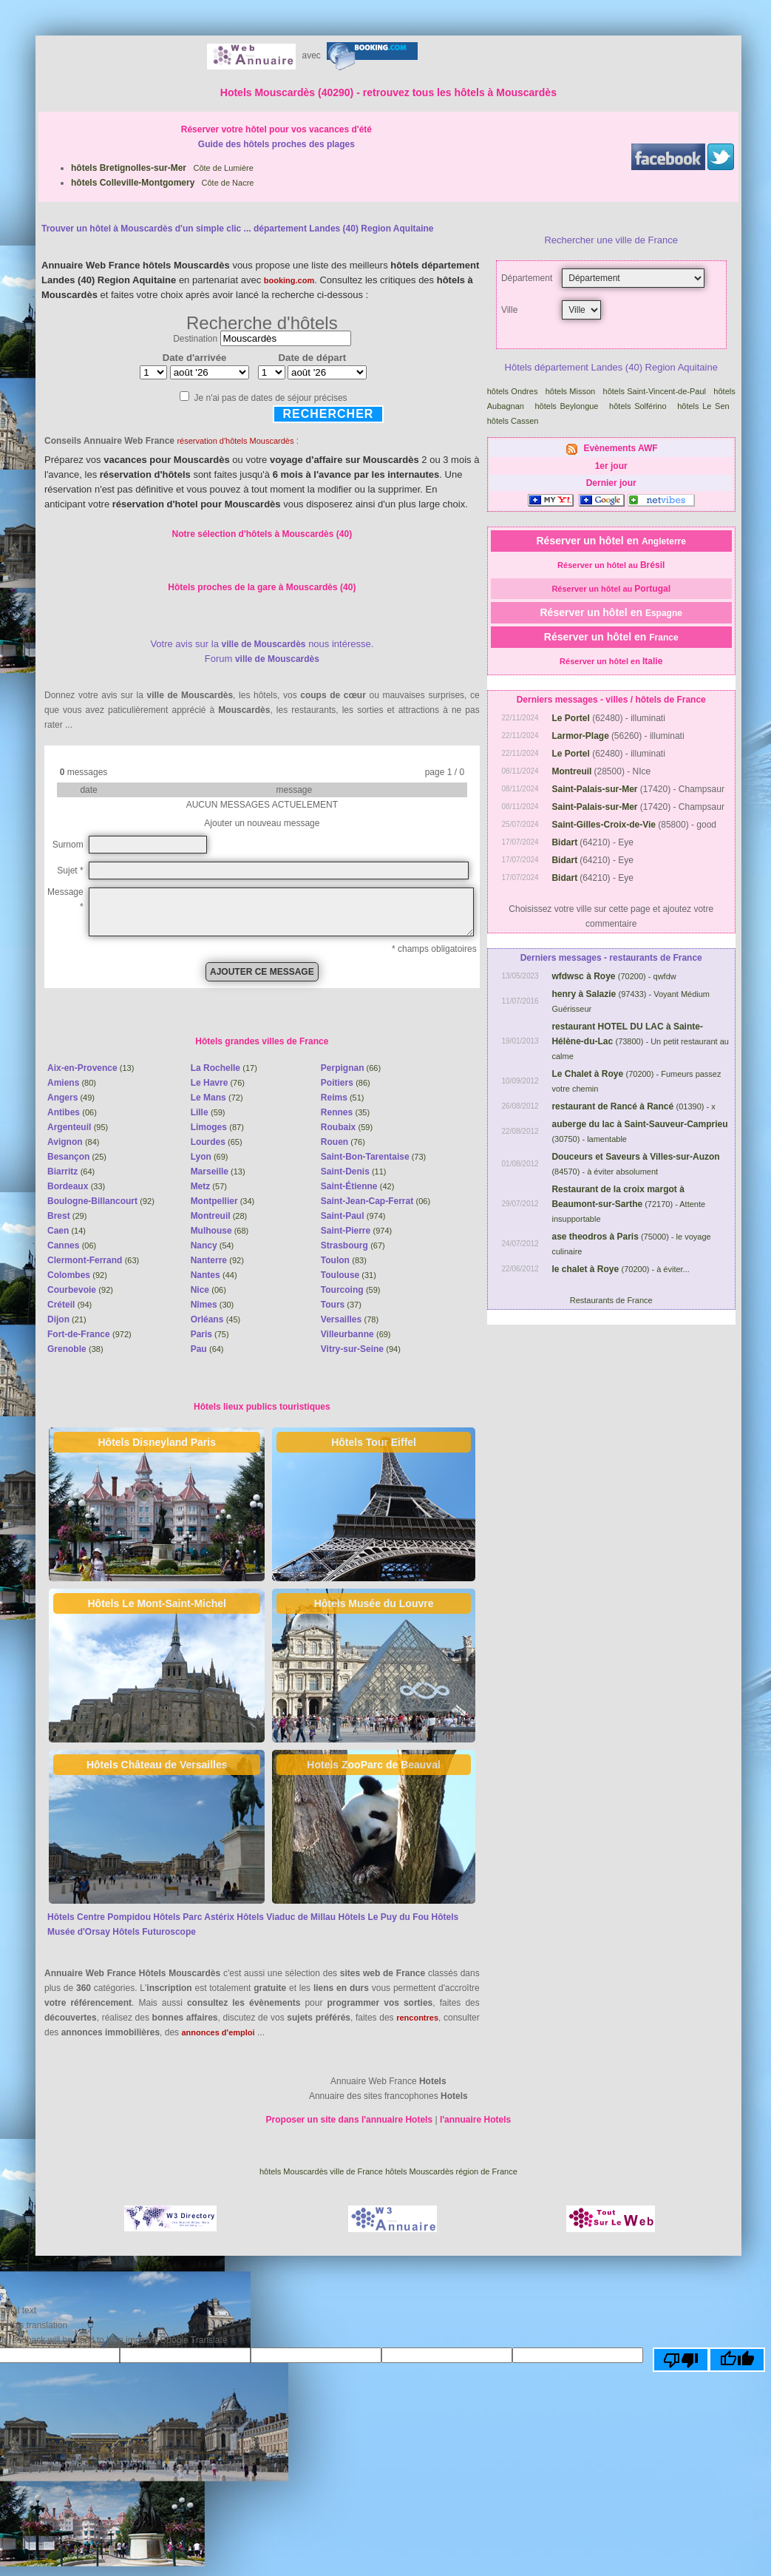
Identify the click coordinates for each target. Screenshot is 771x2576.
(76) (218, 1082)
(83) (344, 1260)
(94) (69, 1304)
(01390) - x (633, 1106)
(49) (71, 1097)
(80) (71, 1082)
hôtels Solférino (639, 406)
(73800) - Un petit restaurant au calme (640, 1041)
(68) (220, 1230)
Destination (195, 339)
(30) (212, 1304)
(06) (72, 1112)
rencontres (417, 2017)
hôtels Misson (572, 391)
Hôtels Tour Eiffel (373, 1442)
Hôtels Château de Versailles (157, 1765)
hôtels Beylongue (568, 406)
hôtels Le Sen (705, 406)
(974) (353, 1215)
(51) (342, 1097)
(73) (373, 1156)
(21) (66, 1319)
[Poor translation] (681, 2359)
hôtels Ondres (513, 391)
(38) (75, 1349)
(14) (66, 1230)
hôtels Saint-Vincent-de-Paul (656, 391)
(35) (345, 1112)
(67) (353, 1245)
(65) (216, 1141)
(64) (71, 1171)
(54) (212, 1245)
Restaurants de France (611, 1300)
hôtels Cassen (514, 420)
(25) (76, 1156)
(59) (208, 1112)
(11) (354, 1171)
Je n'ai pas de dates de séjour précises (270, 398)
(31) (348, 1275)
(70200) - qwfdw (613, 976)
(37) (341, 1304)
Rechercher (328, 414)
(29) (66, 1215)
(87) (217, 1127)
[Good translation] (737, 2359)
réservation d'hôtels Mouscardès (235, 440)
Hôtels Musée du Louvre (374, 1603)
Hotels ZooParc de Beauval (374, 1765)
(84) (73, 1141)
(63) (93, 1260)
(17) (224, 1068)
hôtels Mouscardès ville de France (321, 2171)
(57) (209, 1186)
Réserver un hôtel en (610, 541)
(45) (216, 1319)
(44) (214, 1275)
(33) (76, 1186)
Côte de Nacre (162, 182)
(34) (223, 1201)
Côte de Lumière (162, 167)
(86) (345, 1082)
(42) (358, 1186)
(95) (77, 1127)
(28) (219, 1215)
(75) (210, 1334)
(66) (351, 1068)
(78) (349, 1319)
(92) (100, 1201)
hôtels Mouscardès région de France (451, 2171)
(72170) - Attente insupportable (628, 1204)
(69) (209, 1156)
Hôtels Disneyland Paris (157, 1442)
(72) (217, 1097)
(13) (90, 1068)
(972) (89, 1334)
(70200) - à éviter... (620, 1269)
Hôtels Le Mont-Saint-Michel (157, 1603)
